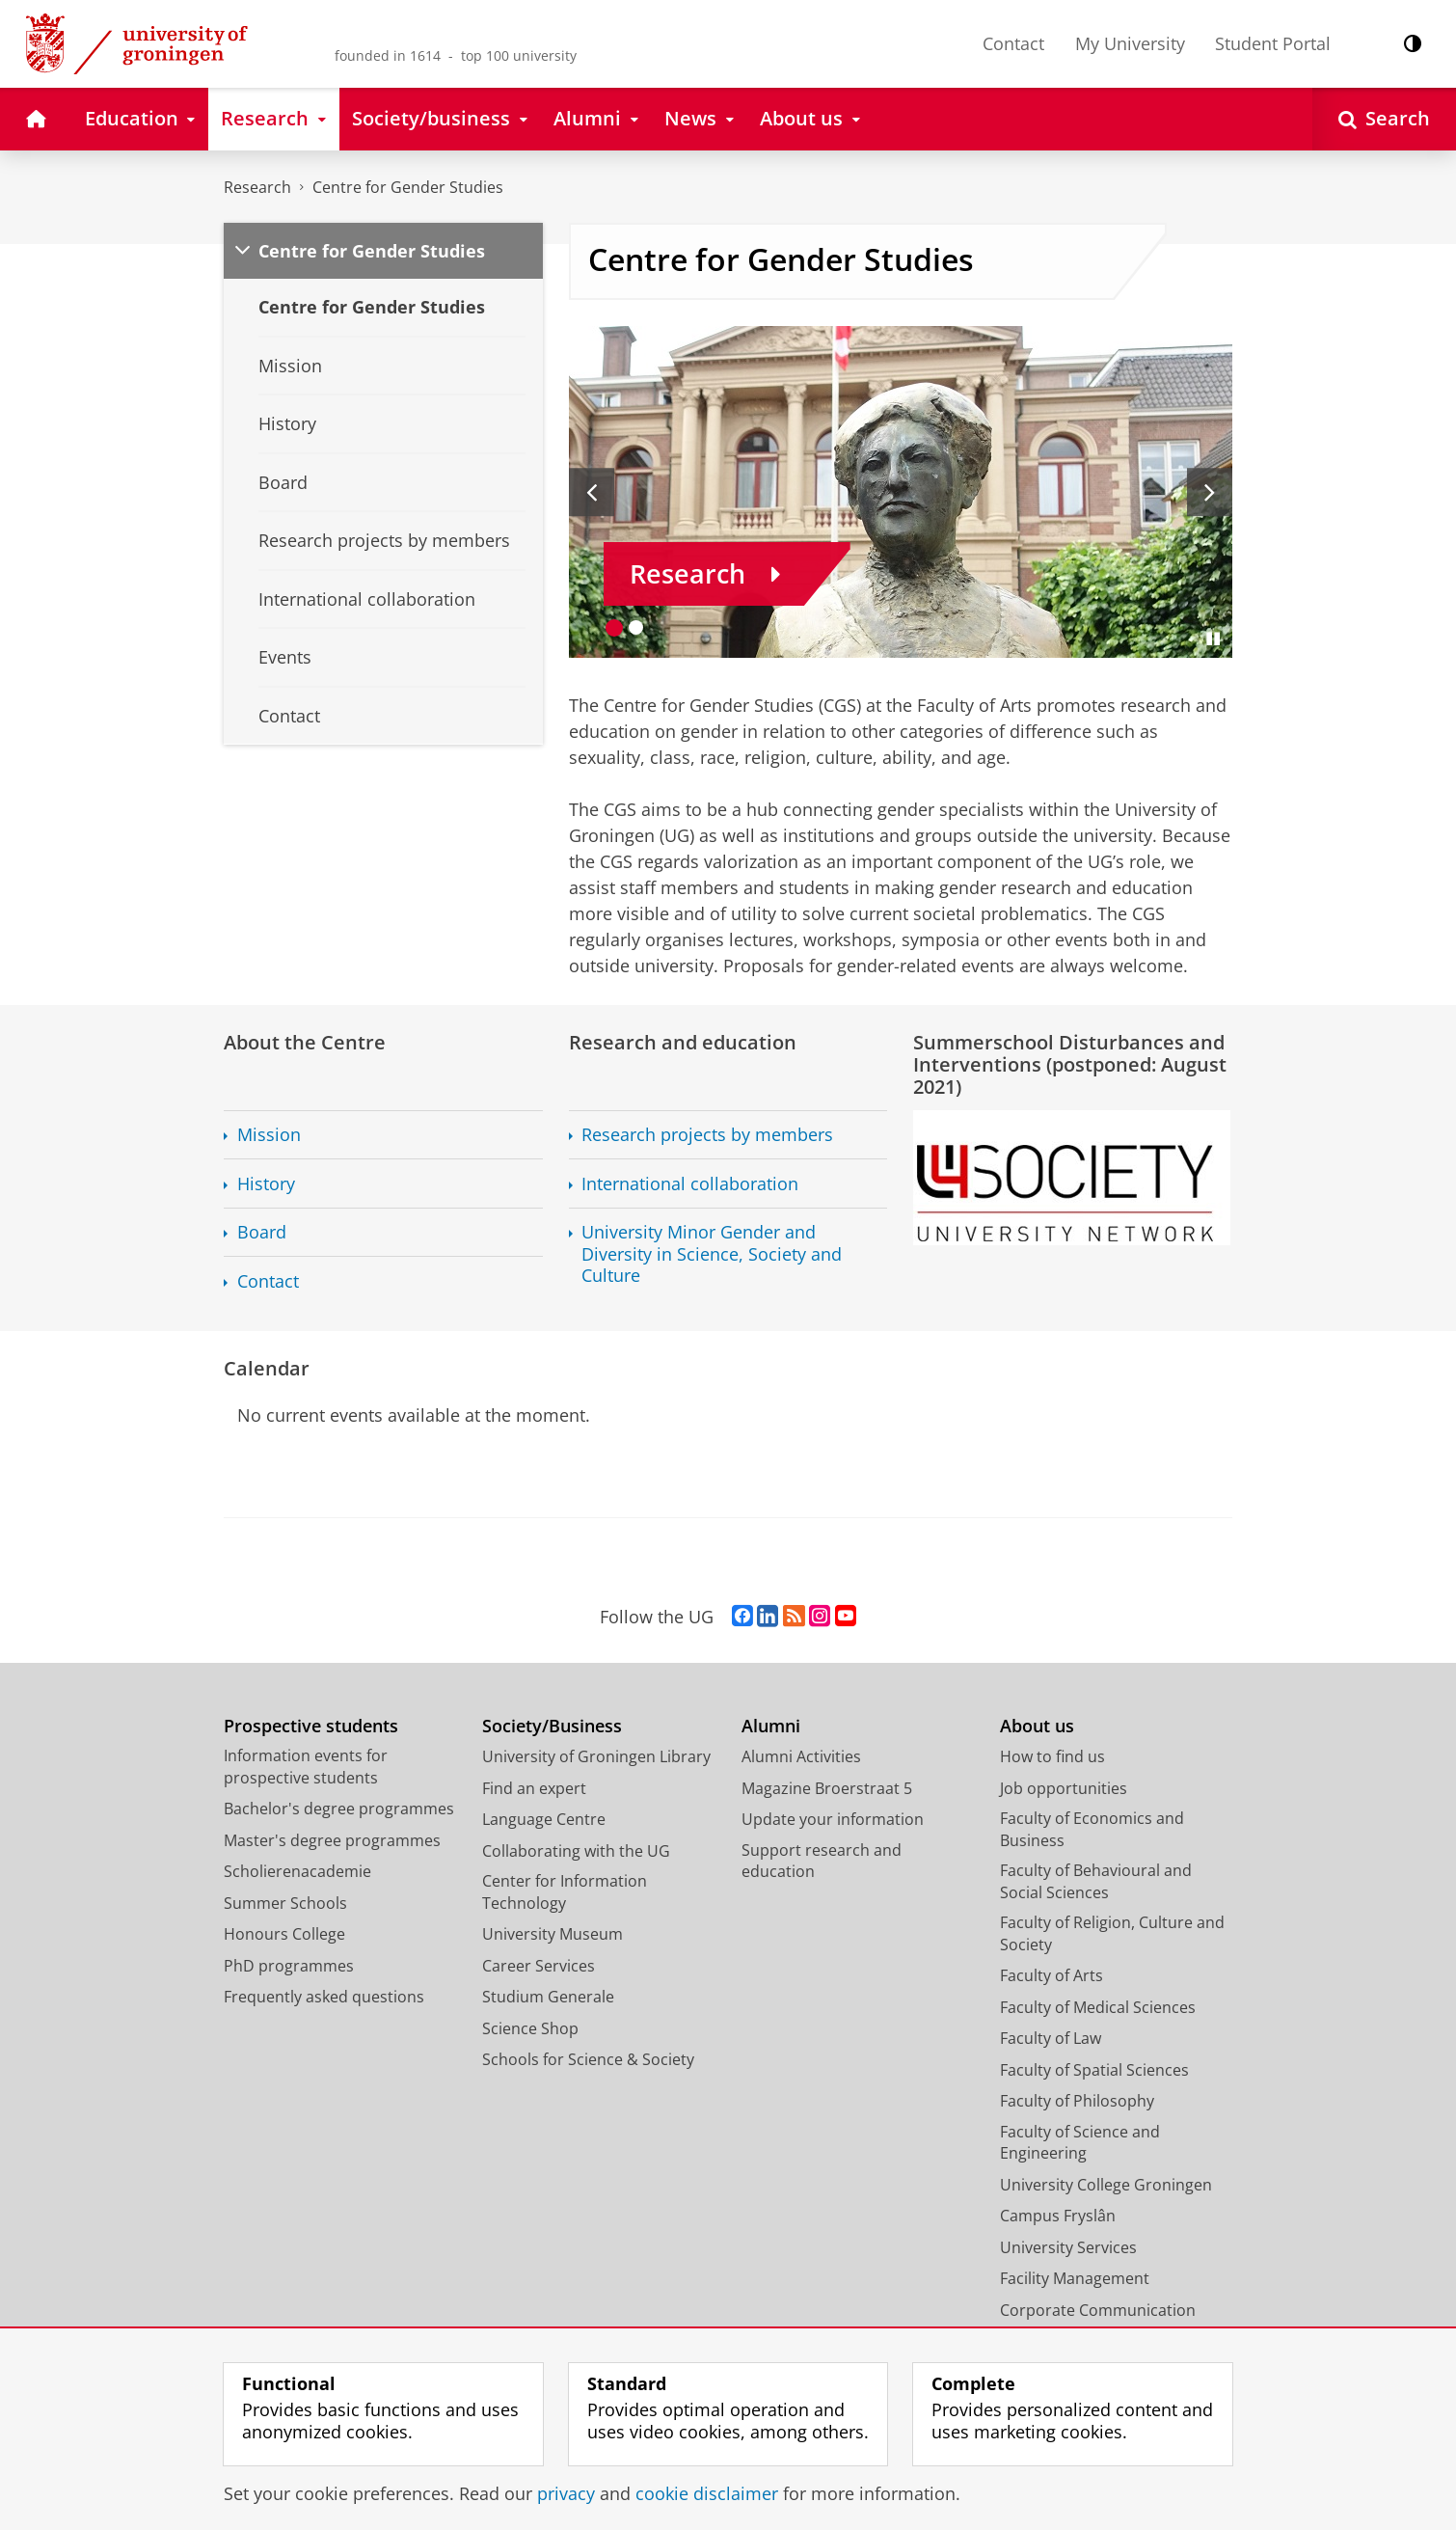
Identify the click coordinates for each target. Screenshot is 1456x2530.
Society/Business (552, 1726)
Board (261, 1232)
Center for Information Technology (564, 1892)
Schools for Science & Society (588, 2059)
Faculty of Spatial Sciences (1094, 2070)
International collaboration (689, 1184)
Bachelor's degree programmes (339, 1808)
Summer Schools (285, 1903)
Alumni (770, 1726)
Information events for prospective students (306, 1766)
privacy (566, 2493)
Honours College (284, 1934)
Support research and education (821, 1861)
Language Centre (544, 1819)
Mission (269, 1135)
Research (257, 187)
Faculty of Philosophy (1077, 2100)
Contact (1013, 43)
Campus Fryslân (1058, 2215)
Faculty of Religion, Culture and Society (1112, 1933)
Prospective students (311, 1726)
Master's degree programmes (332, 1840)
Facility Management (1074, 2278)
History (266, 1184)
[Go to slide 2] (636, 627)
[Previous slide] (591, 492)
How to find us (1052, 1756)
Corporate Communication (1098, 2310)
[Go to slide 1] (615, 627)
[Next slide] (1209, 492)
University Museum (552, 1934)
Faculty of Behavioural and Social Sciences (1096, 1881)
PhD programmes (289, 1965)
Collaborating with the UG (576, 1851)
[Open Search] (1384, 119)
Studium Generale (548, 1996)
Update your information (832, 1819)
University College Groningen (1106, 2184)
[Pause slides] (1213, 638)
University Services (1068, 2247)
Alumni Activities (801, 1756)
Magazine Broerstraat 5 (826, 1788)
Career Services (538, 1965)
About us (1037, 1726)
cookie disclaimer (706, 2493)
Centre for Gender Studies (407, 187)
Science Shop (530, 2028)
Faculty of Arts (1051, 1975)
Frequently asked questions (324, 1996)
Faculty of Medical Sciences (1098, 2007)
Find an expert (534, 1788)
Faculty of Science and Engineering (1080, 2142)
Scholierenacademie (297, 1871)
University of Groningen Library (596, 1756)
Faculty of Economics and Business (1092, 1829)
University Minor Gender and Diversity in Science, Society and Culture (711, 1254)
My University (1130, 43)
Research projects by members (707, 1135)
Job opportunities (1063, 1788)
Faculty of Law (1050, 2038)
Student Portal (1273, 43)
